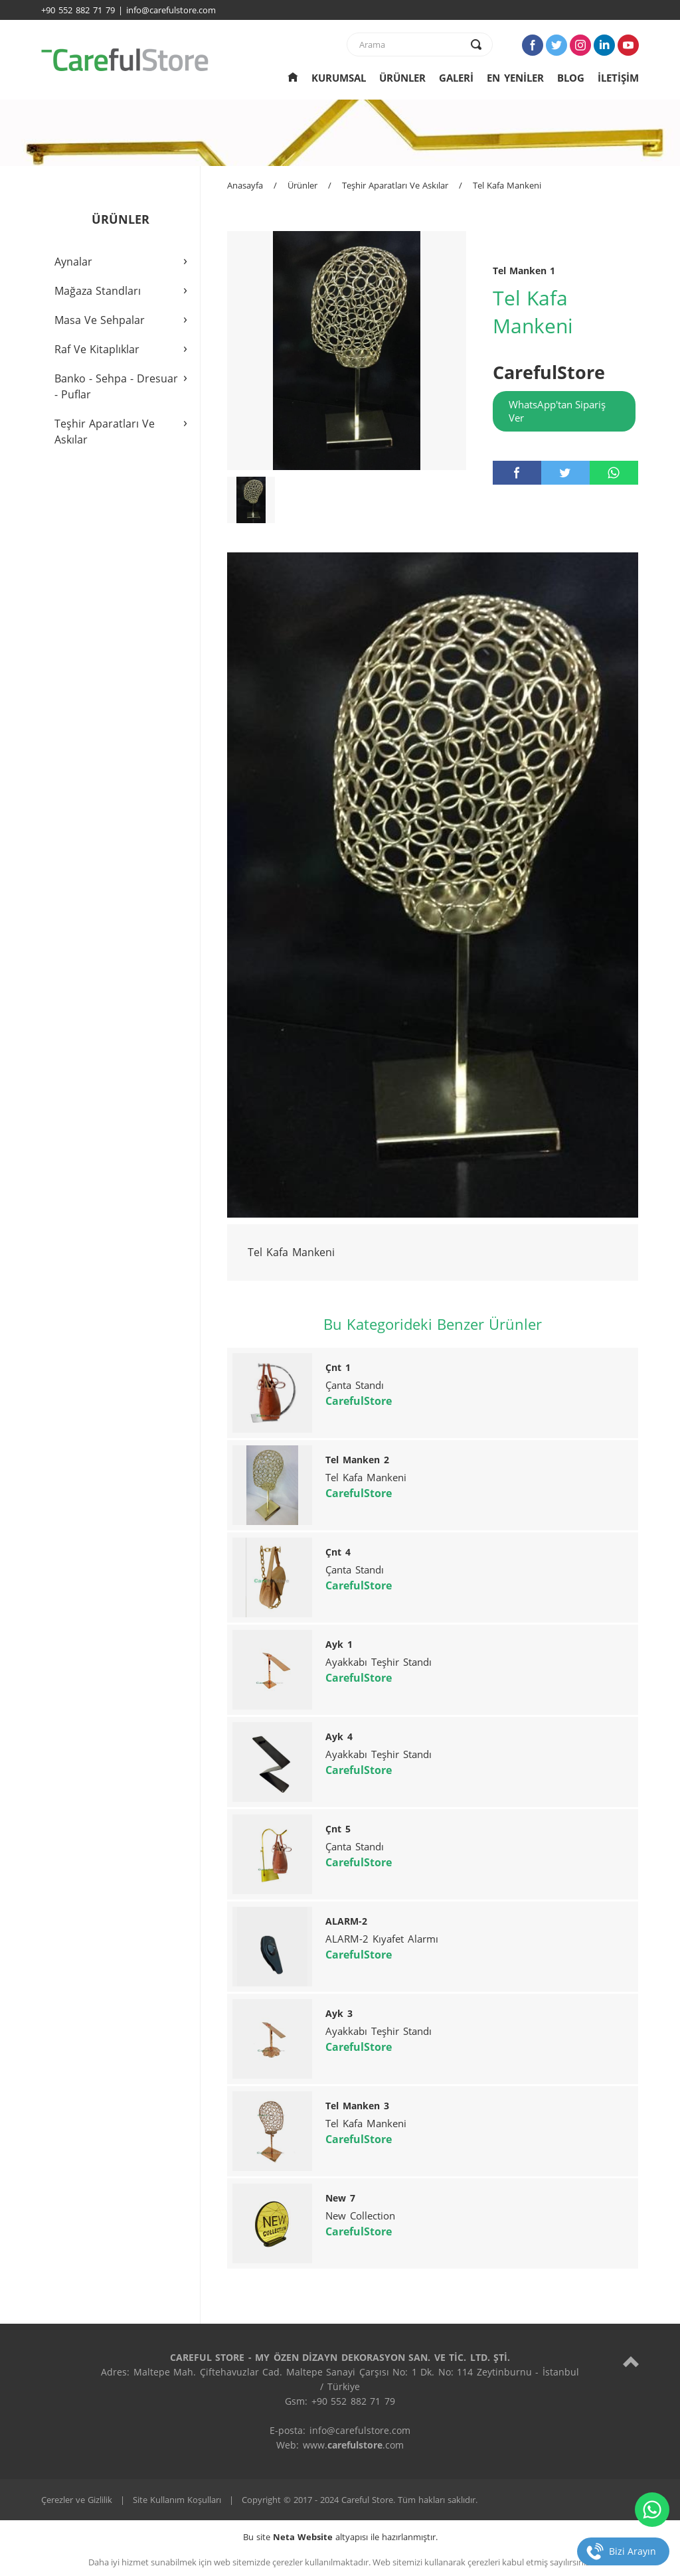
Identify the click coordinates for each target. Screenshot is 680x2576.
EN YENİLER (515, 77)
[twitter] (565, 473)
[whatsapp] (614, 473)
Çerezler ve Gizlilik (76, 2500)
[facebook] (517, 473)
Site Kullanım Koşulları (177, 2500)
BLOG (570, 77)
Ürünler (302, 185)
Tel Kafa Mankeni (507, 185)
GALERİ (456, 77)
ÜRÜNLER (402, 77)
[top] (631, 2361)
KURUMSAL (338, 77)
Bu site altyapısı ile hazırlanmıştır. (340, 2537)
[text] (411, 44)
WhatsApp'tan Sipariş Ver (557, 411)
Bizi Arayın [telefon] (632, 2551)
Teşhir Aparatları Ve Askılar (395, 185)
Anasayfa (245, 185)
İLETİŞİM (618, 77)
